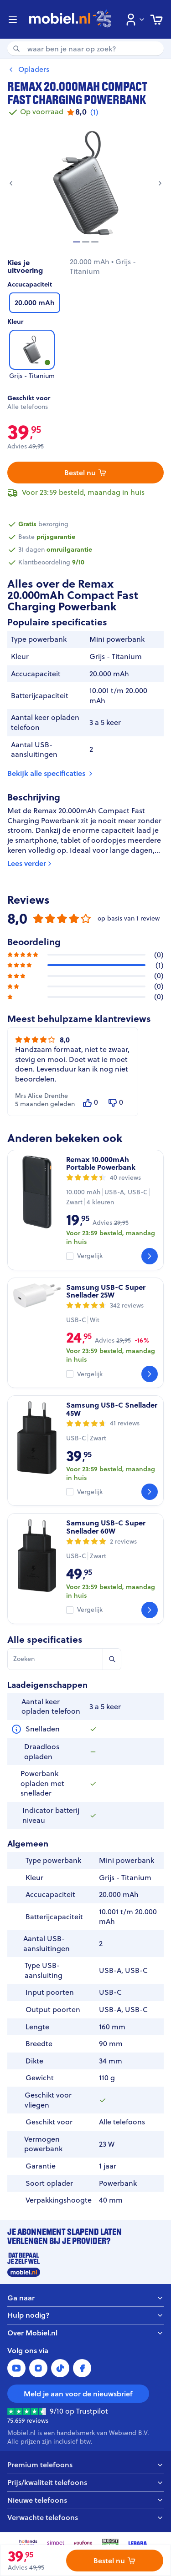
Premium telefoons (85, 2465)
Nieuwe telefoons (85, 2500)
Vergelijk (90, 1256)
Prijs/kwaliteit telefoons (85, 2482)
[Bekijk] (149, 1256)
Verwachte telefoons (85, 2517)
